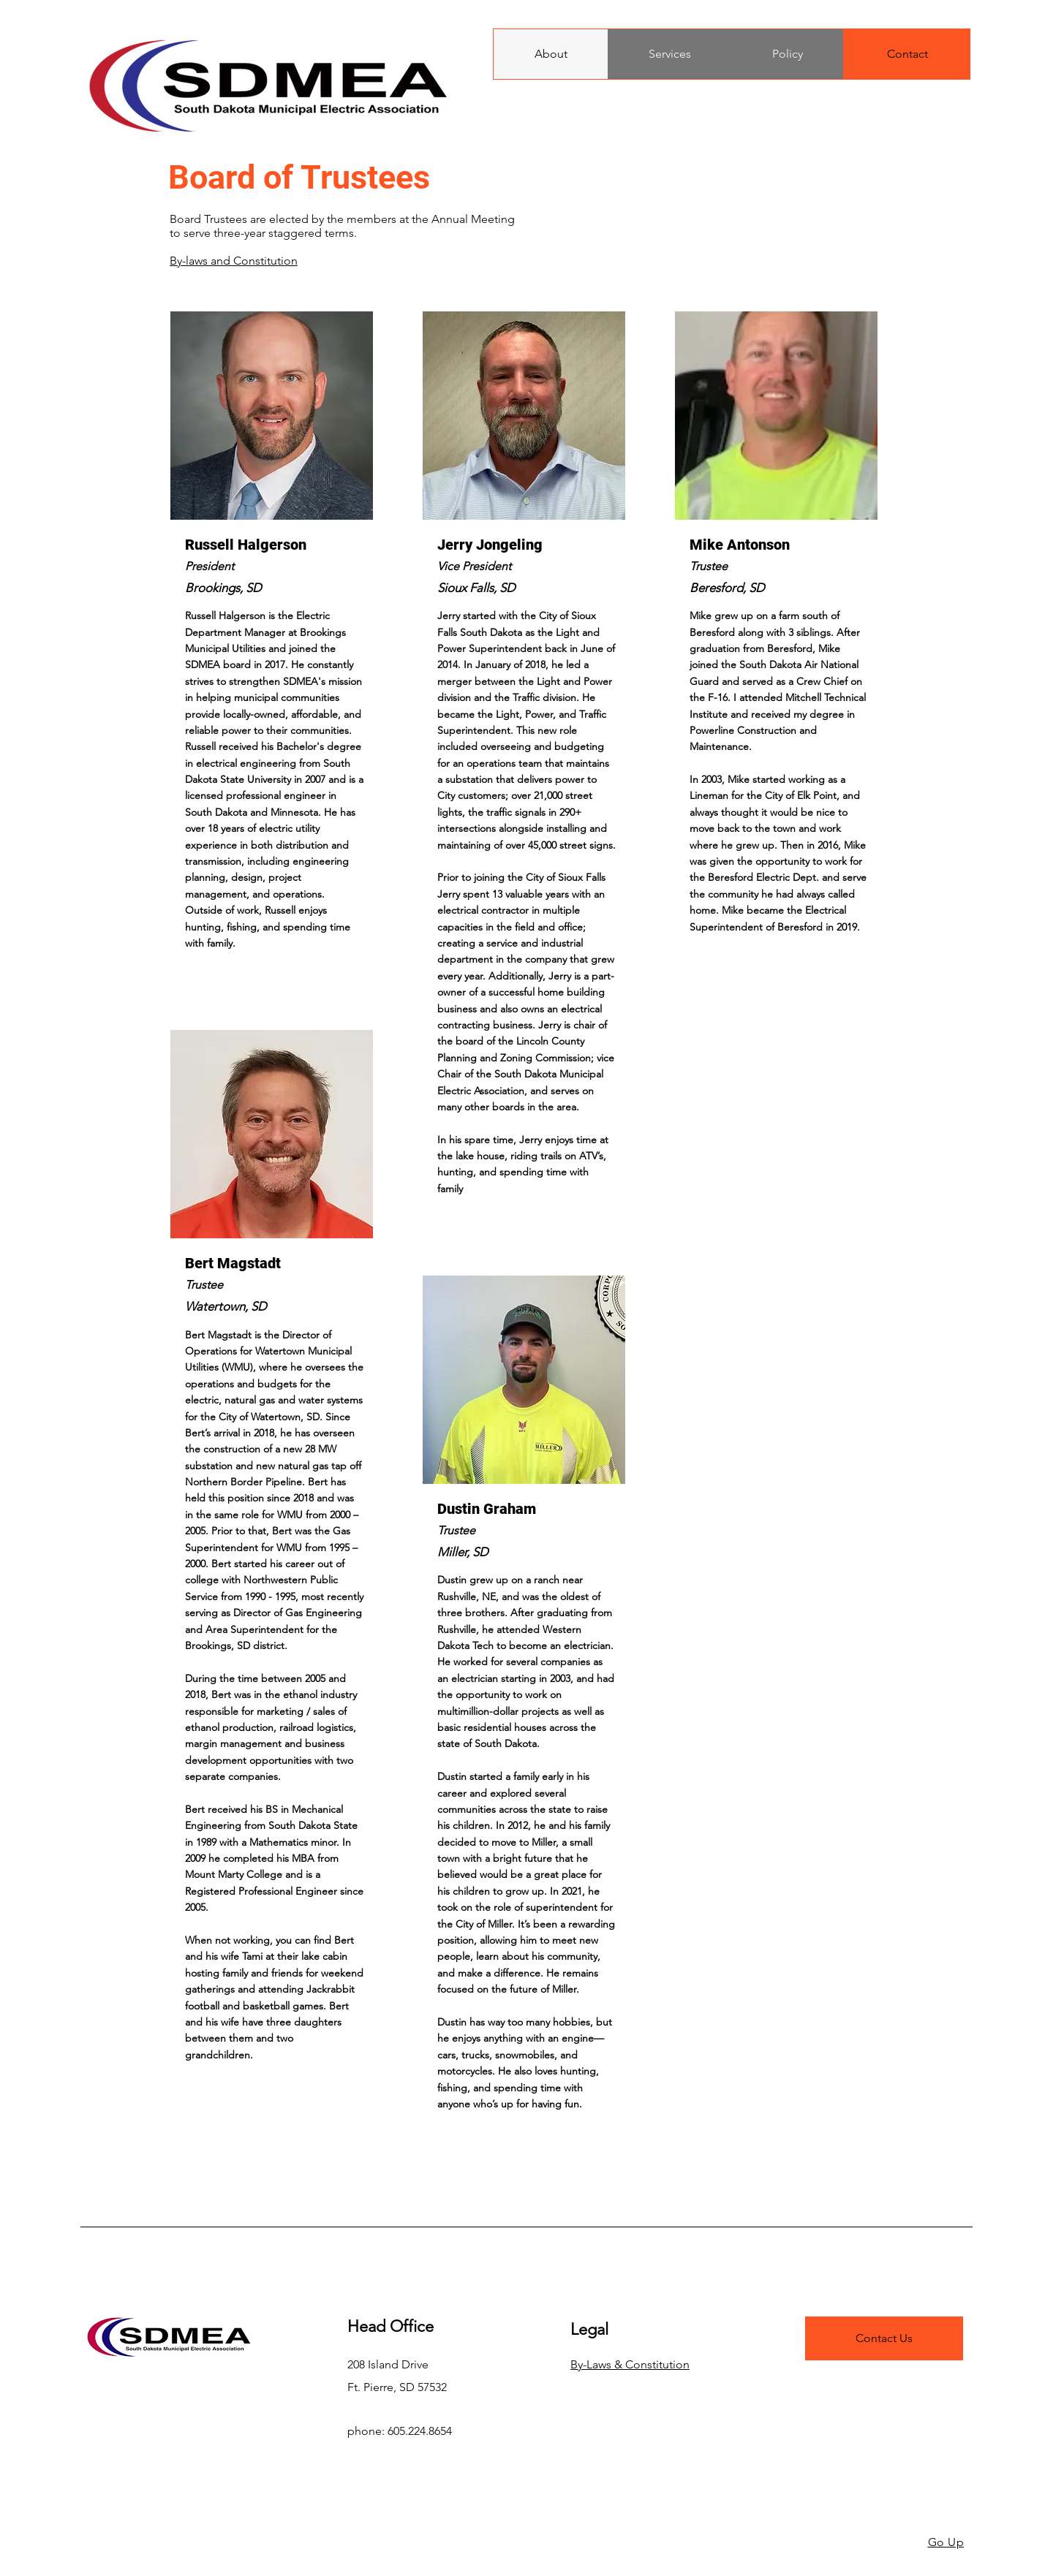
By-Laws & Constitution (630, 2364)
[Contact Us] (884, 2338)
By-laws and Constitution (234, 261)
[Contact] (907, 54)
